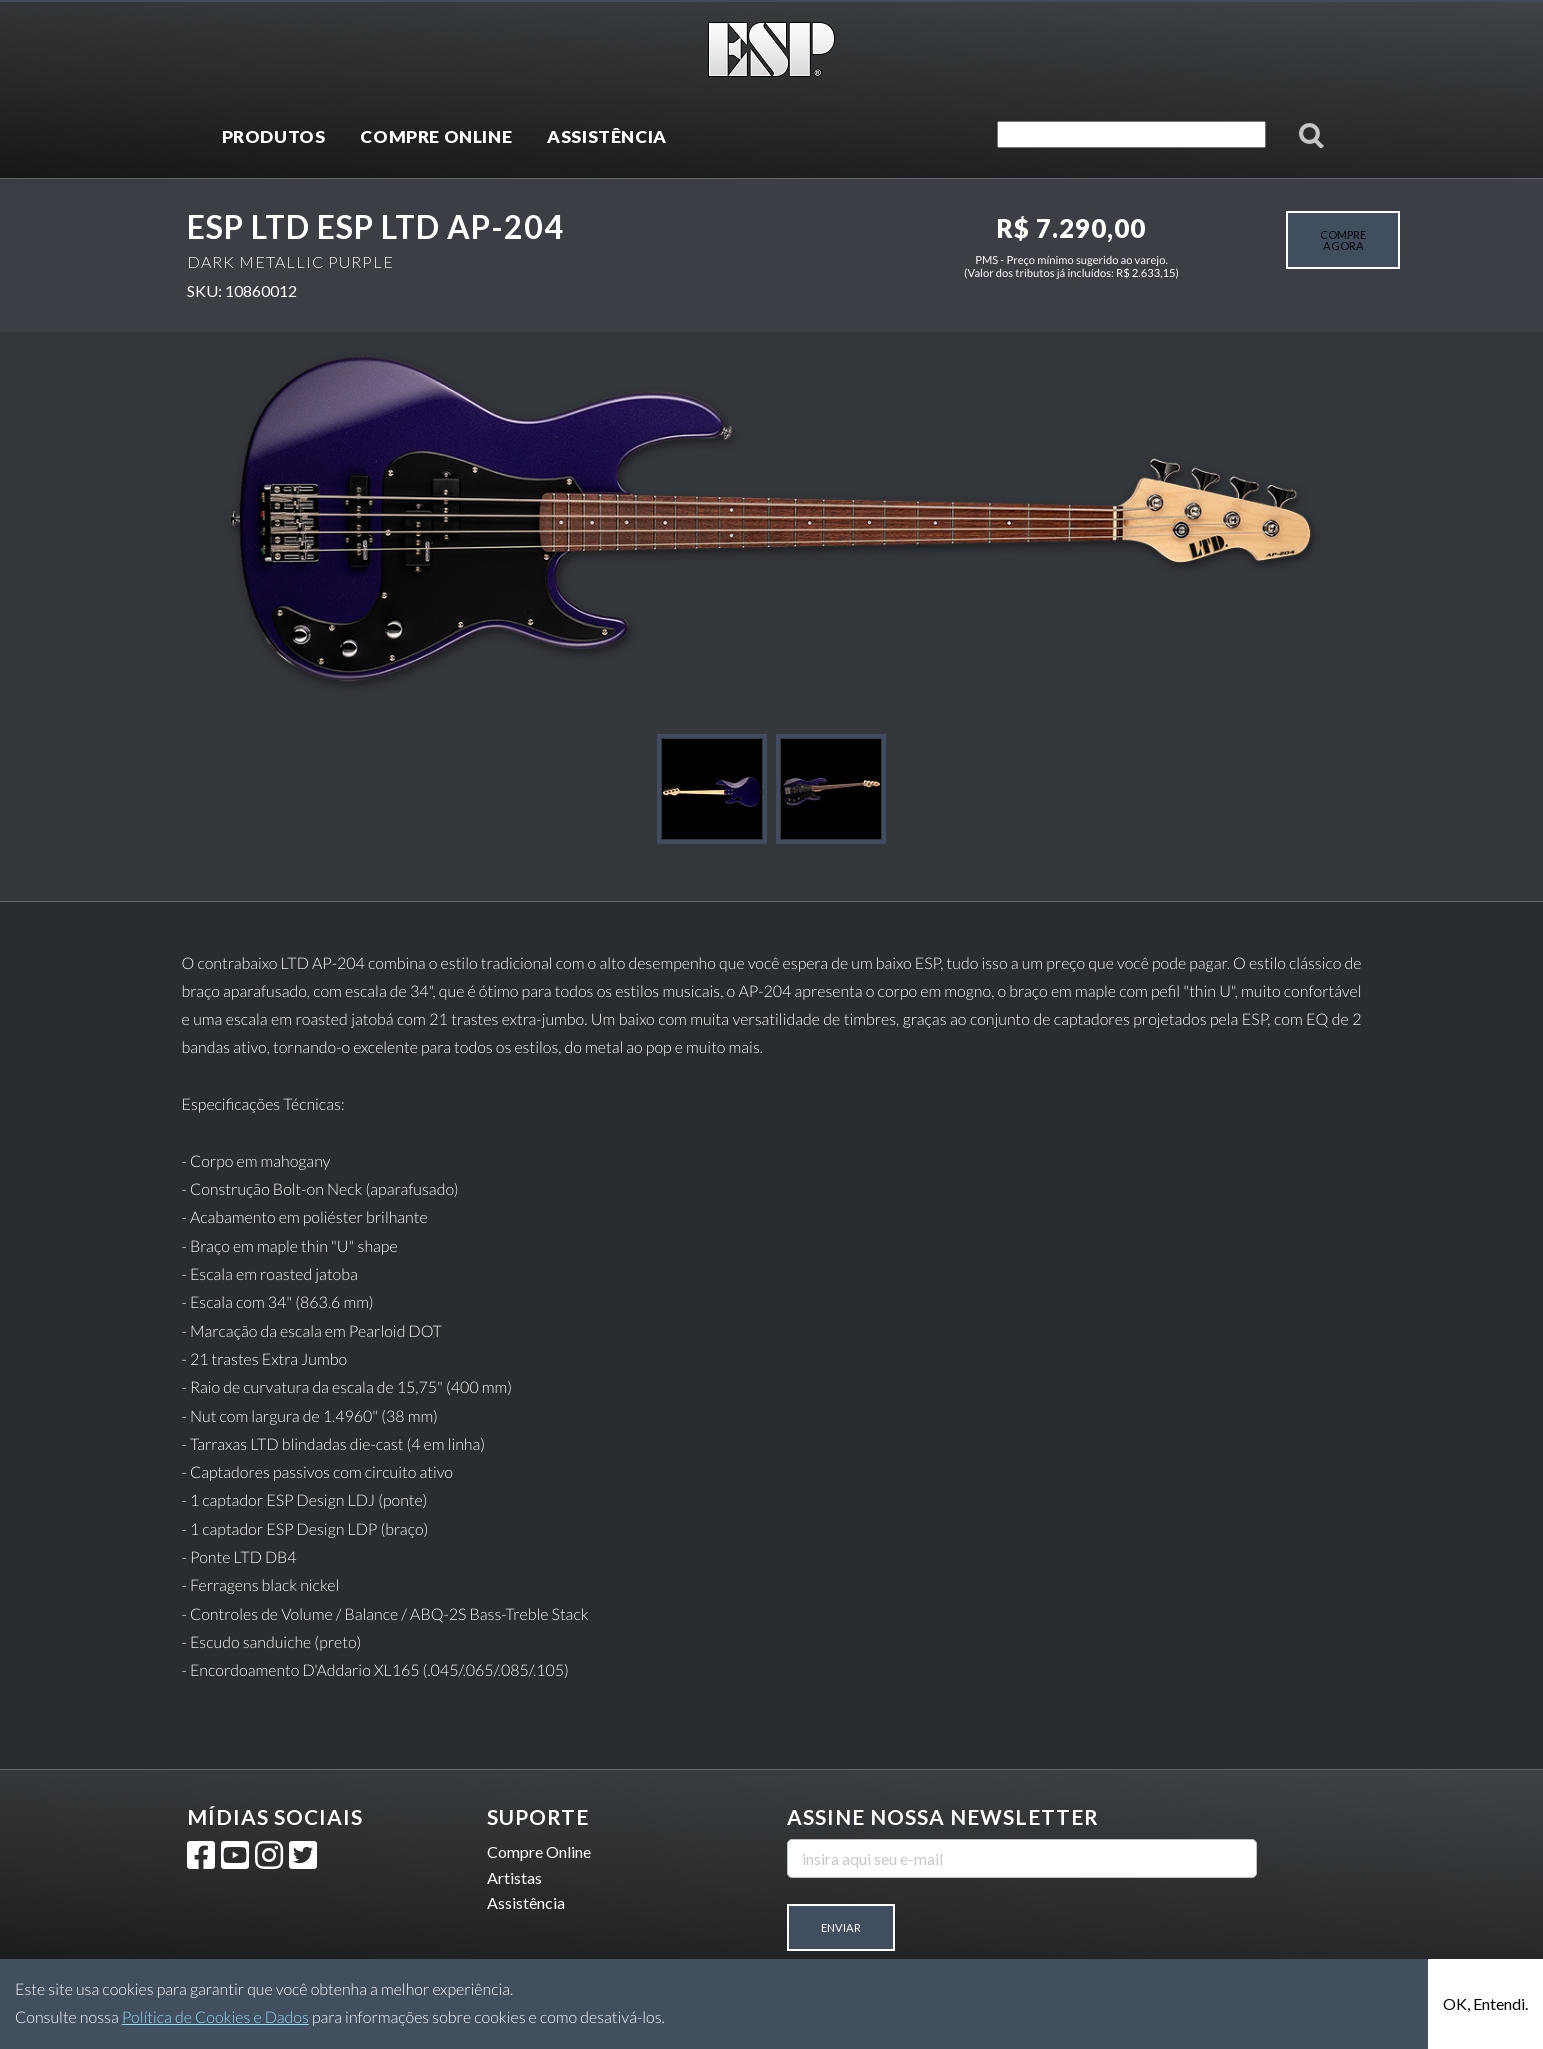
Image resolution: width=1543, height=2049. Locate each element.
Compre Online (539, 1851)
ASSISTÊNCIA (607, 136)
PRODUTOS (274, 136)
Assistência (526, 1902)
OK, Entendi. (1485, 2003)
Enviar (841, 1927)
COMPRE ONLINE (436, 136)
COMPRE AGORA (1343, 240)
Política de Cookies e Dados (215, 2017)
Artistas (514, 1877)
